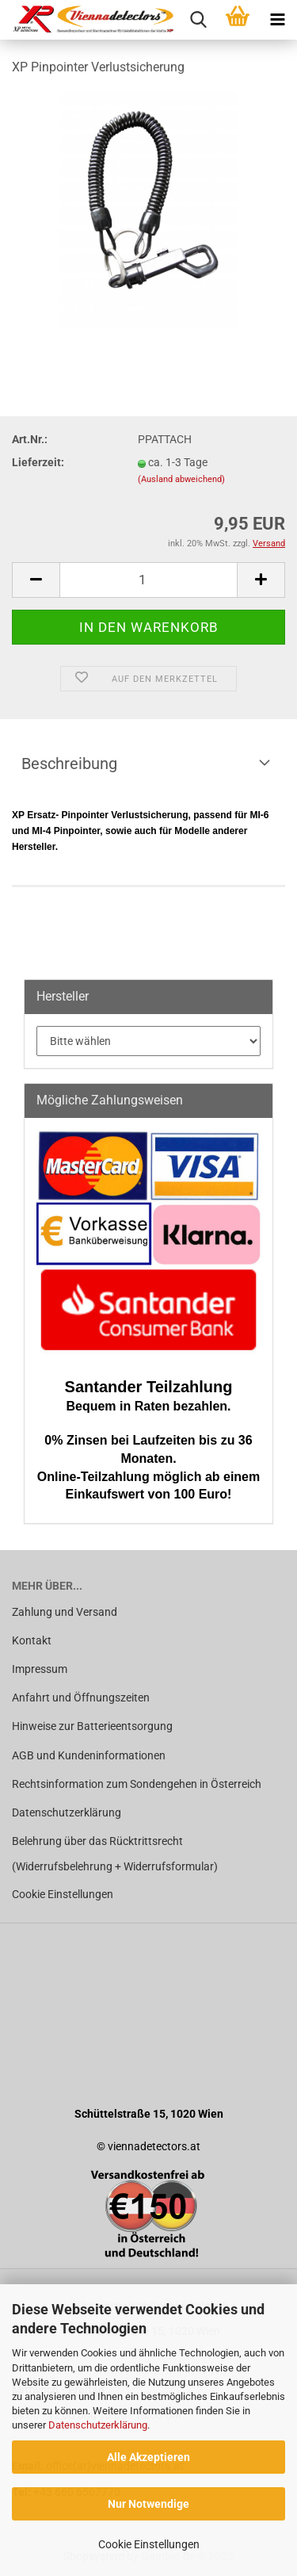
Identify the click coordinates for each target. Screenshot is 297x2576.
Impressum (39, 1669)
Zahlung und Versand (64, 1612)
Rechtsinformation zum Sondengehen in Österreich (136, 1784)
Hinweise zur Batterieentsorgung (92, 1726)
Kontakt (31, 1640)
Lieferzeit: (38, 462)
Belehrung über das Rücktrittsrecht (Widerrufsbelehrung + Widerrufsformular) (115, 1854)
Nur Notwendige (148, 2504)
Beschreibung (69, 763)
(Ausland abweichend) (181, 479)
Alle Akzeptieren (148, 2457)
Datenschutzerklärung (97, 2425)
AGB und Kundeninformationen (89, 1755)
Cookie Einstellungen (149, 2544)
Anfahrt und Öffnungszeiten (81, 1697)
